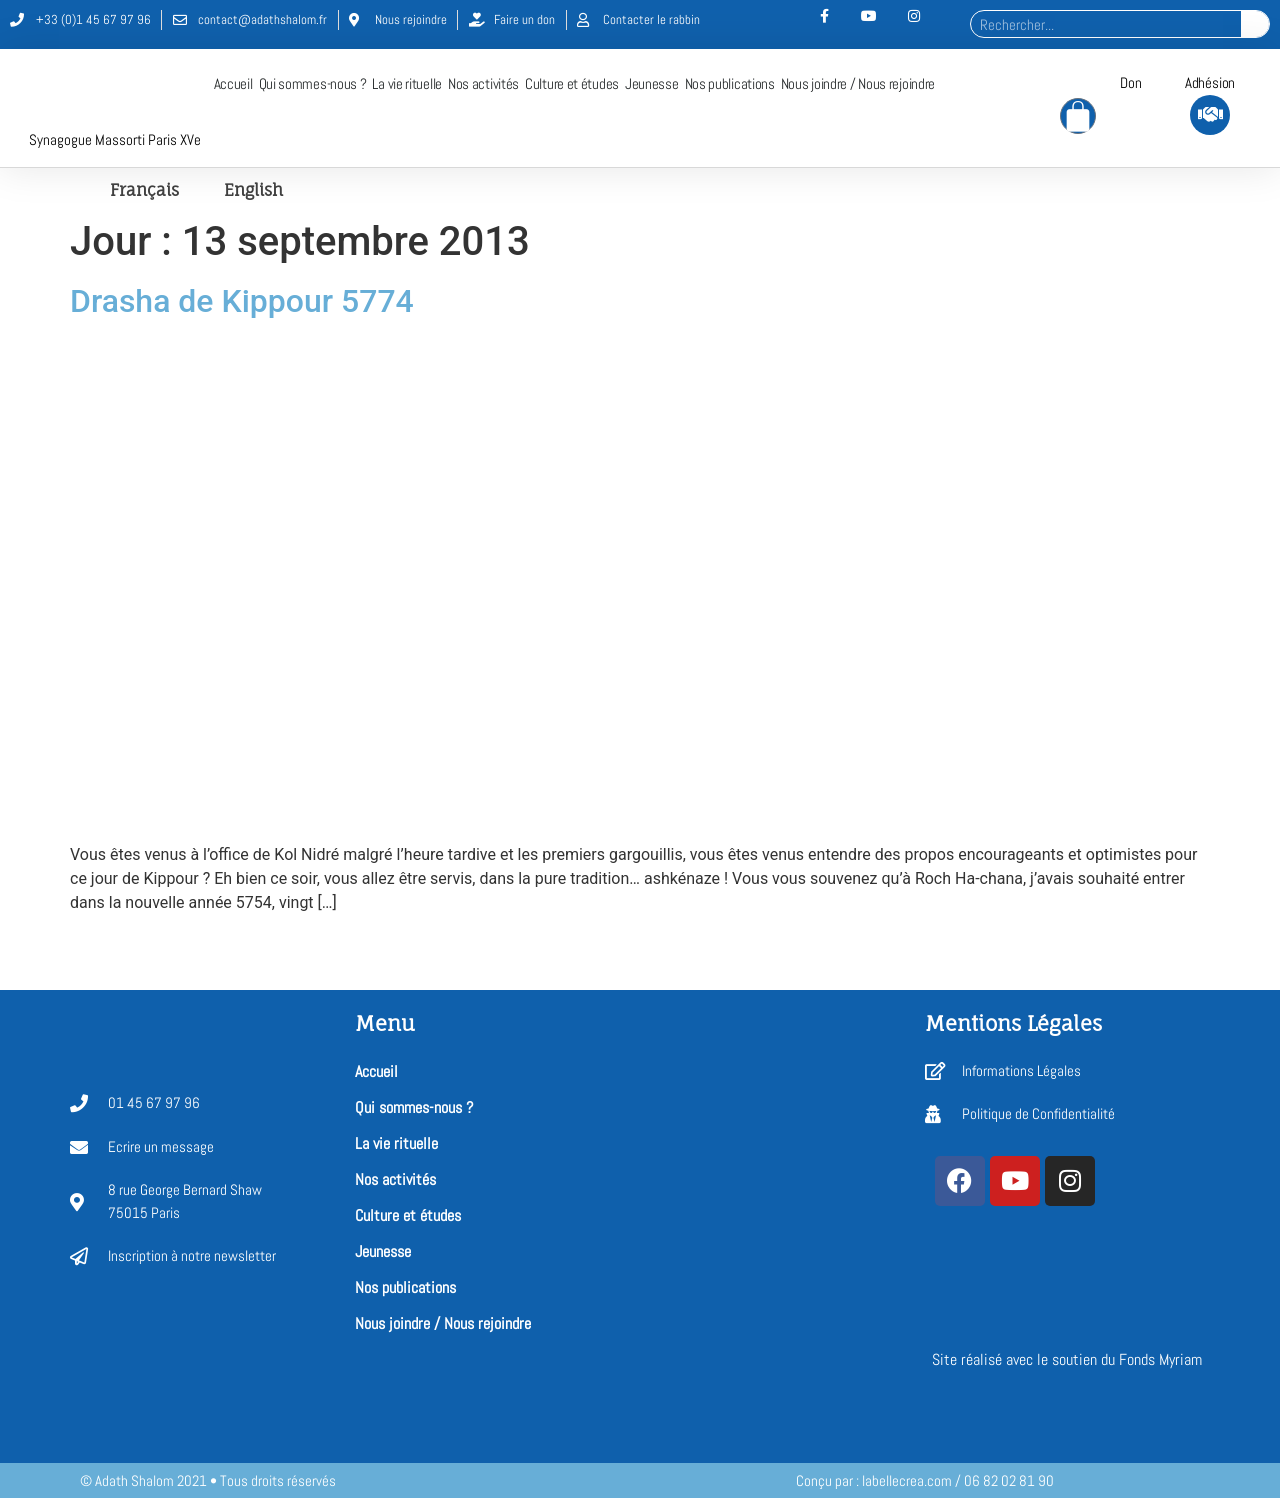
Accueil (233, 83)
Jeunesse (652, 83)
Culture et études (572, 83)
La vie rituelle (407, 83)
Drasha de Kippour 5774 (242, 301)
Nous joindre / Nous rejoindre (858, 83)
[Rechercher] (1255, 24)
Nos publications (730, 83)
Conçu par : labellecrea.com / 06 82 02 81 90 (925, 1480)
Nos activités (483, 83)
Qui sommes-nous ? (313, 83)
